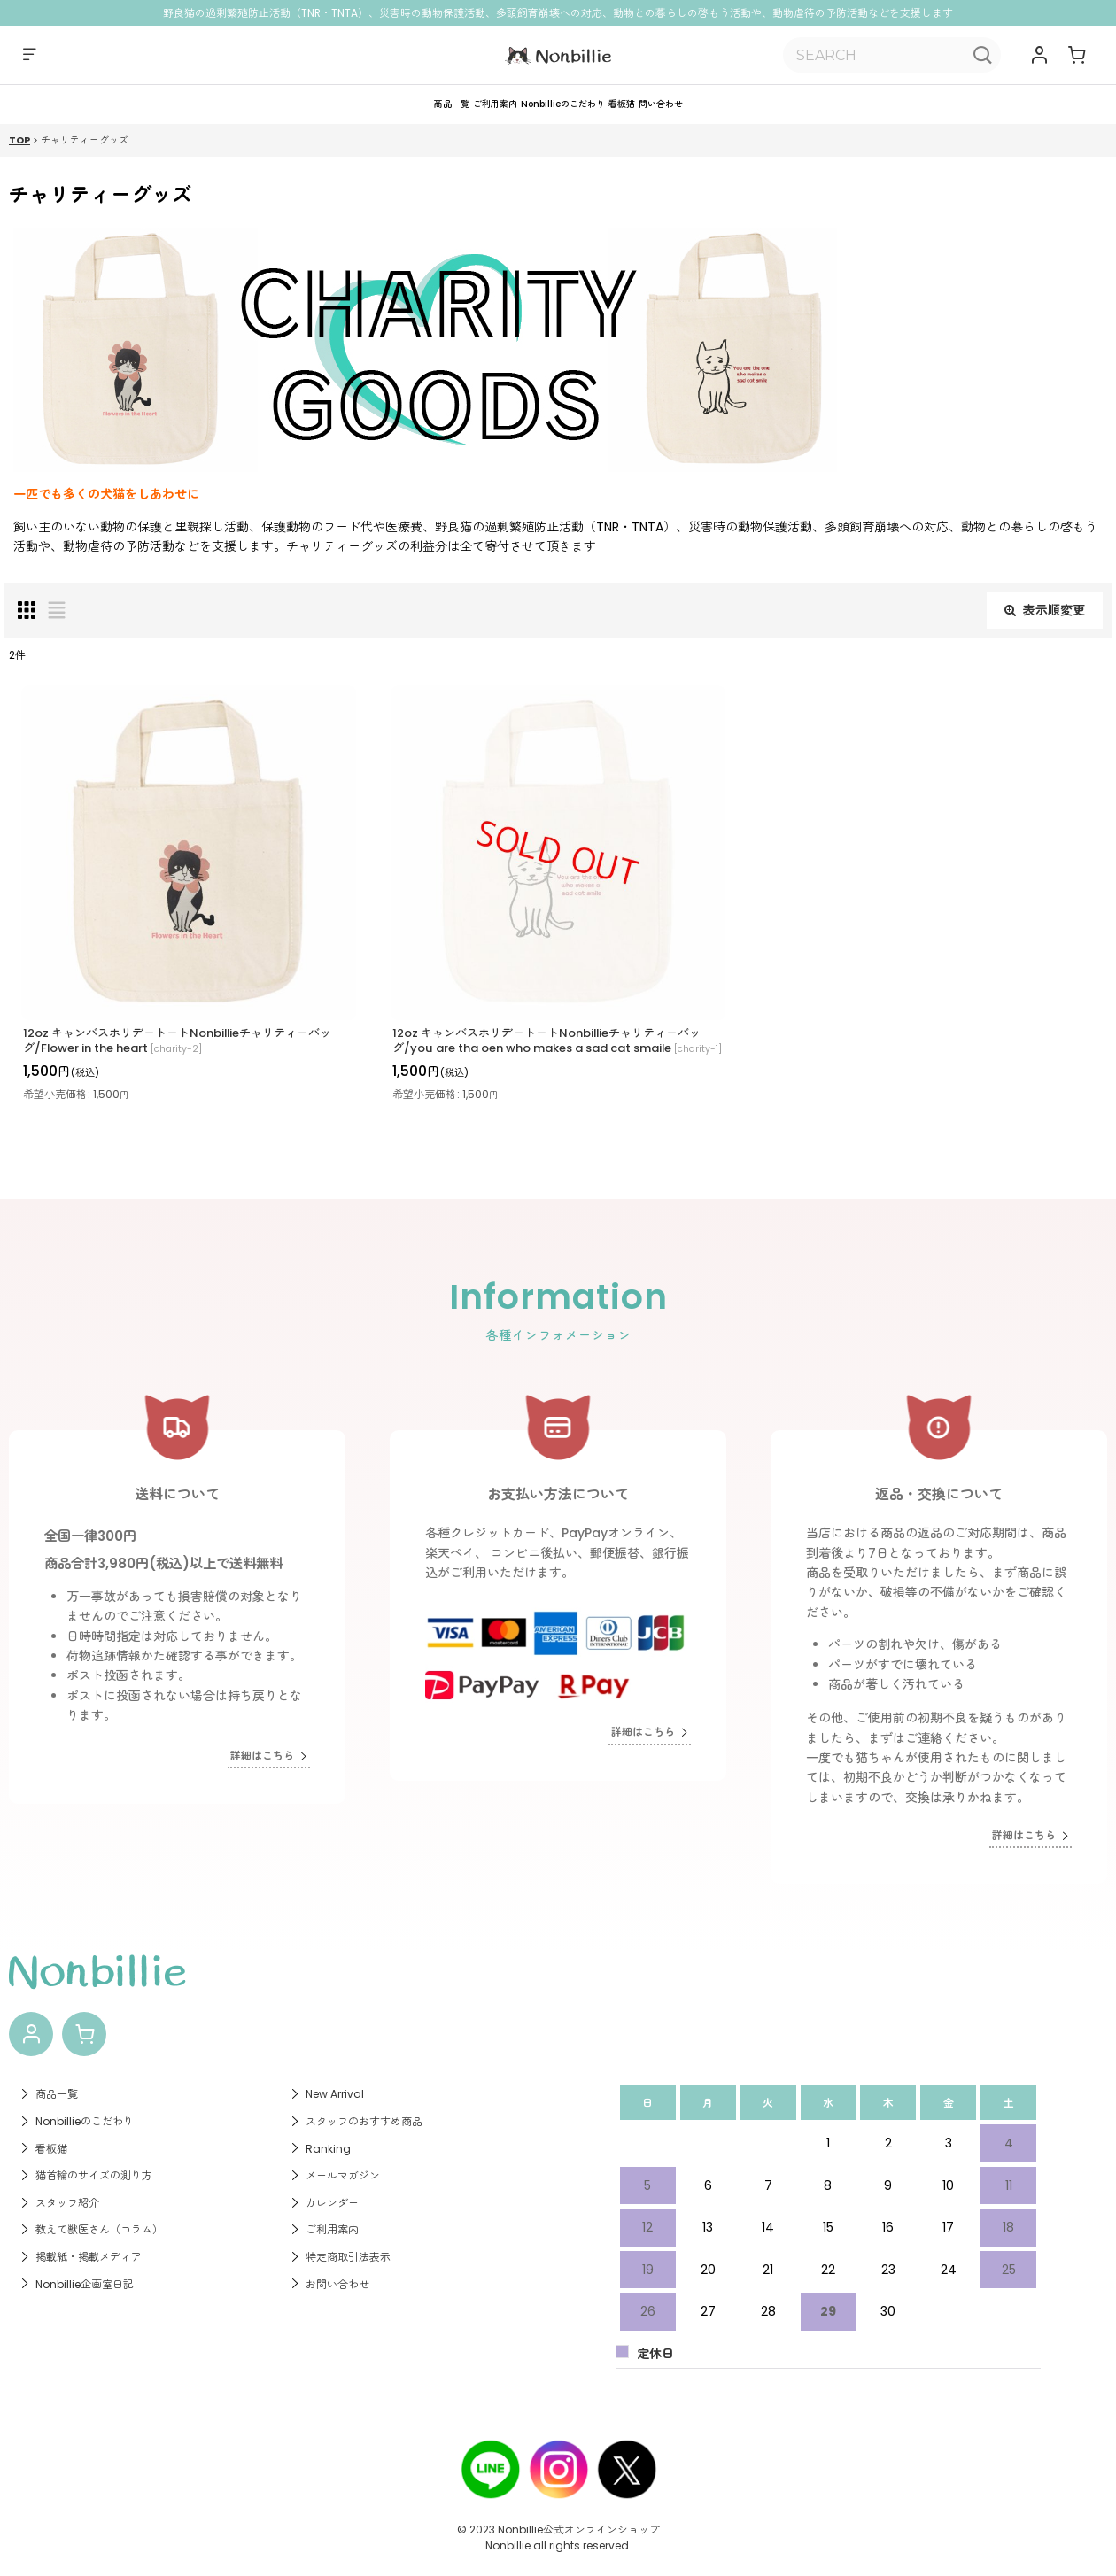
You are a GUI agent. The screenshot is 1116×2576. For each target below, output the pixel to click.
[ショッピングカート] (1077, 55)
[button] (25, 55)
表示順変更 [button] (1044, 625)
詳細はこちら (263, 1743)
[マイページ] (1041, 55)
